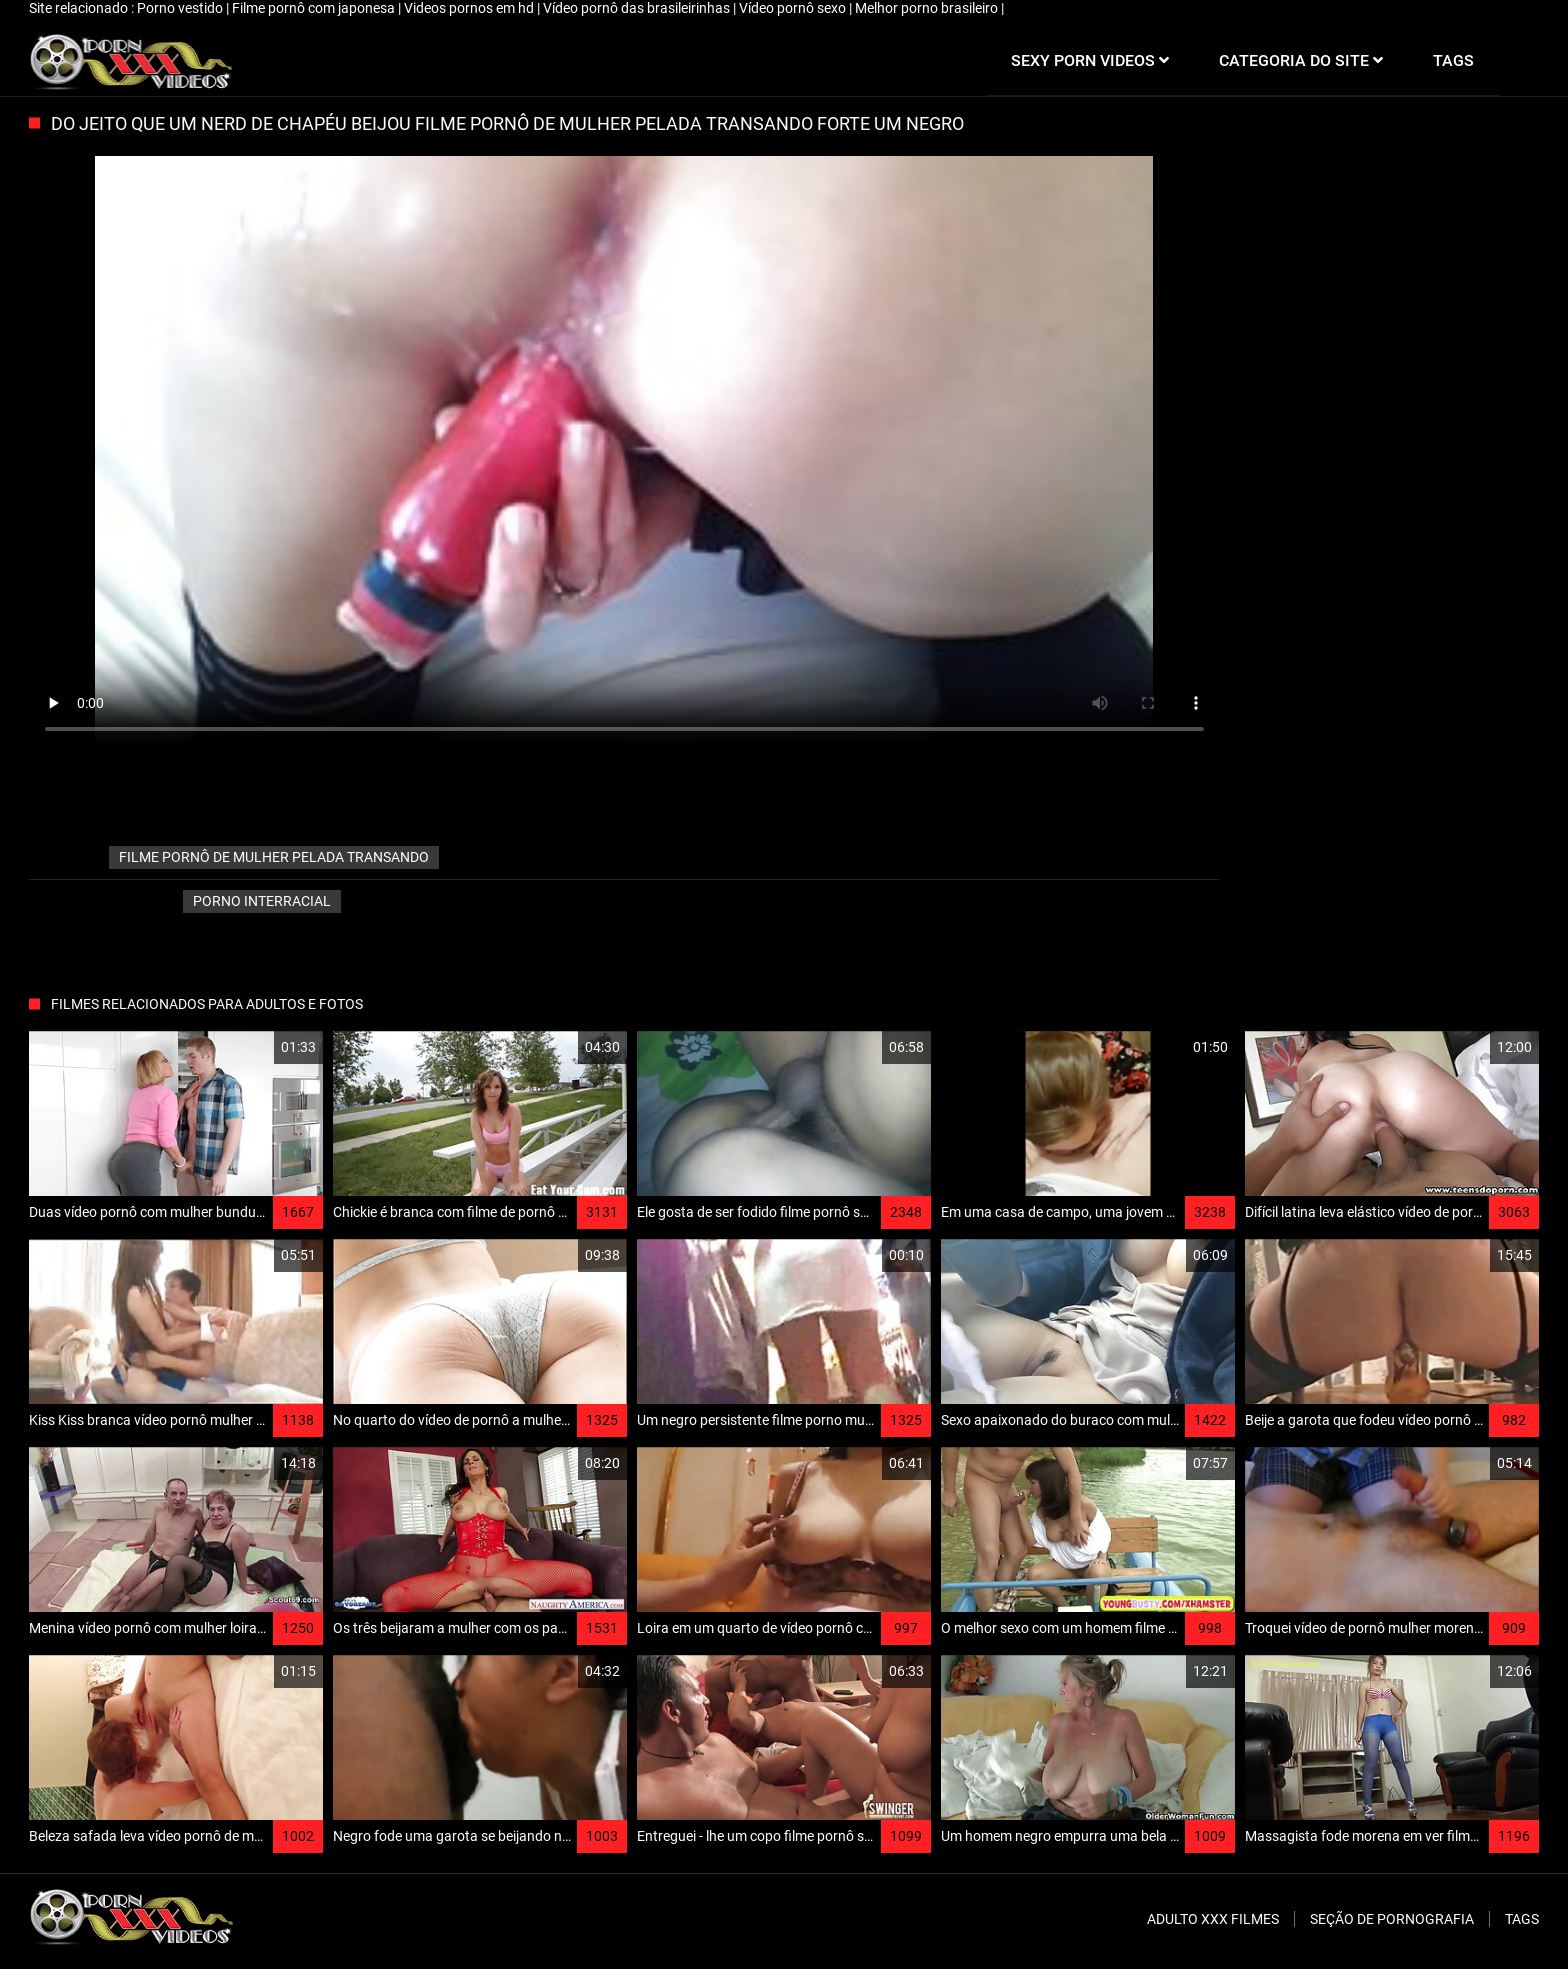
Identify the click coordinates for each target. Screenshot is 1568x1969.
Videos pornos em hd (470, 8)
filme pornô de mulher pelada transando (274, 857)
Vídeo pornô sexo (794, 8)
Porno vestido (181, 8)
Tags (1522, 1919)
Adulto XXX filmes (1213, 1919)
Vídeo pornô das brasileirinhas (638, 8)
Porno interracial (262, 901)
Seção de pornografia (1392, 1919)
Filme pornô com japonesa (315, 8)
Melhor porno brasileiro (928, 8)
